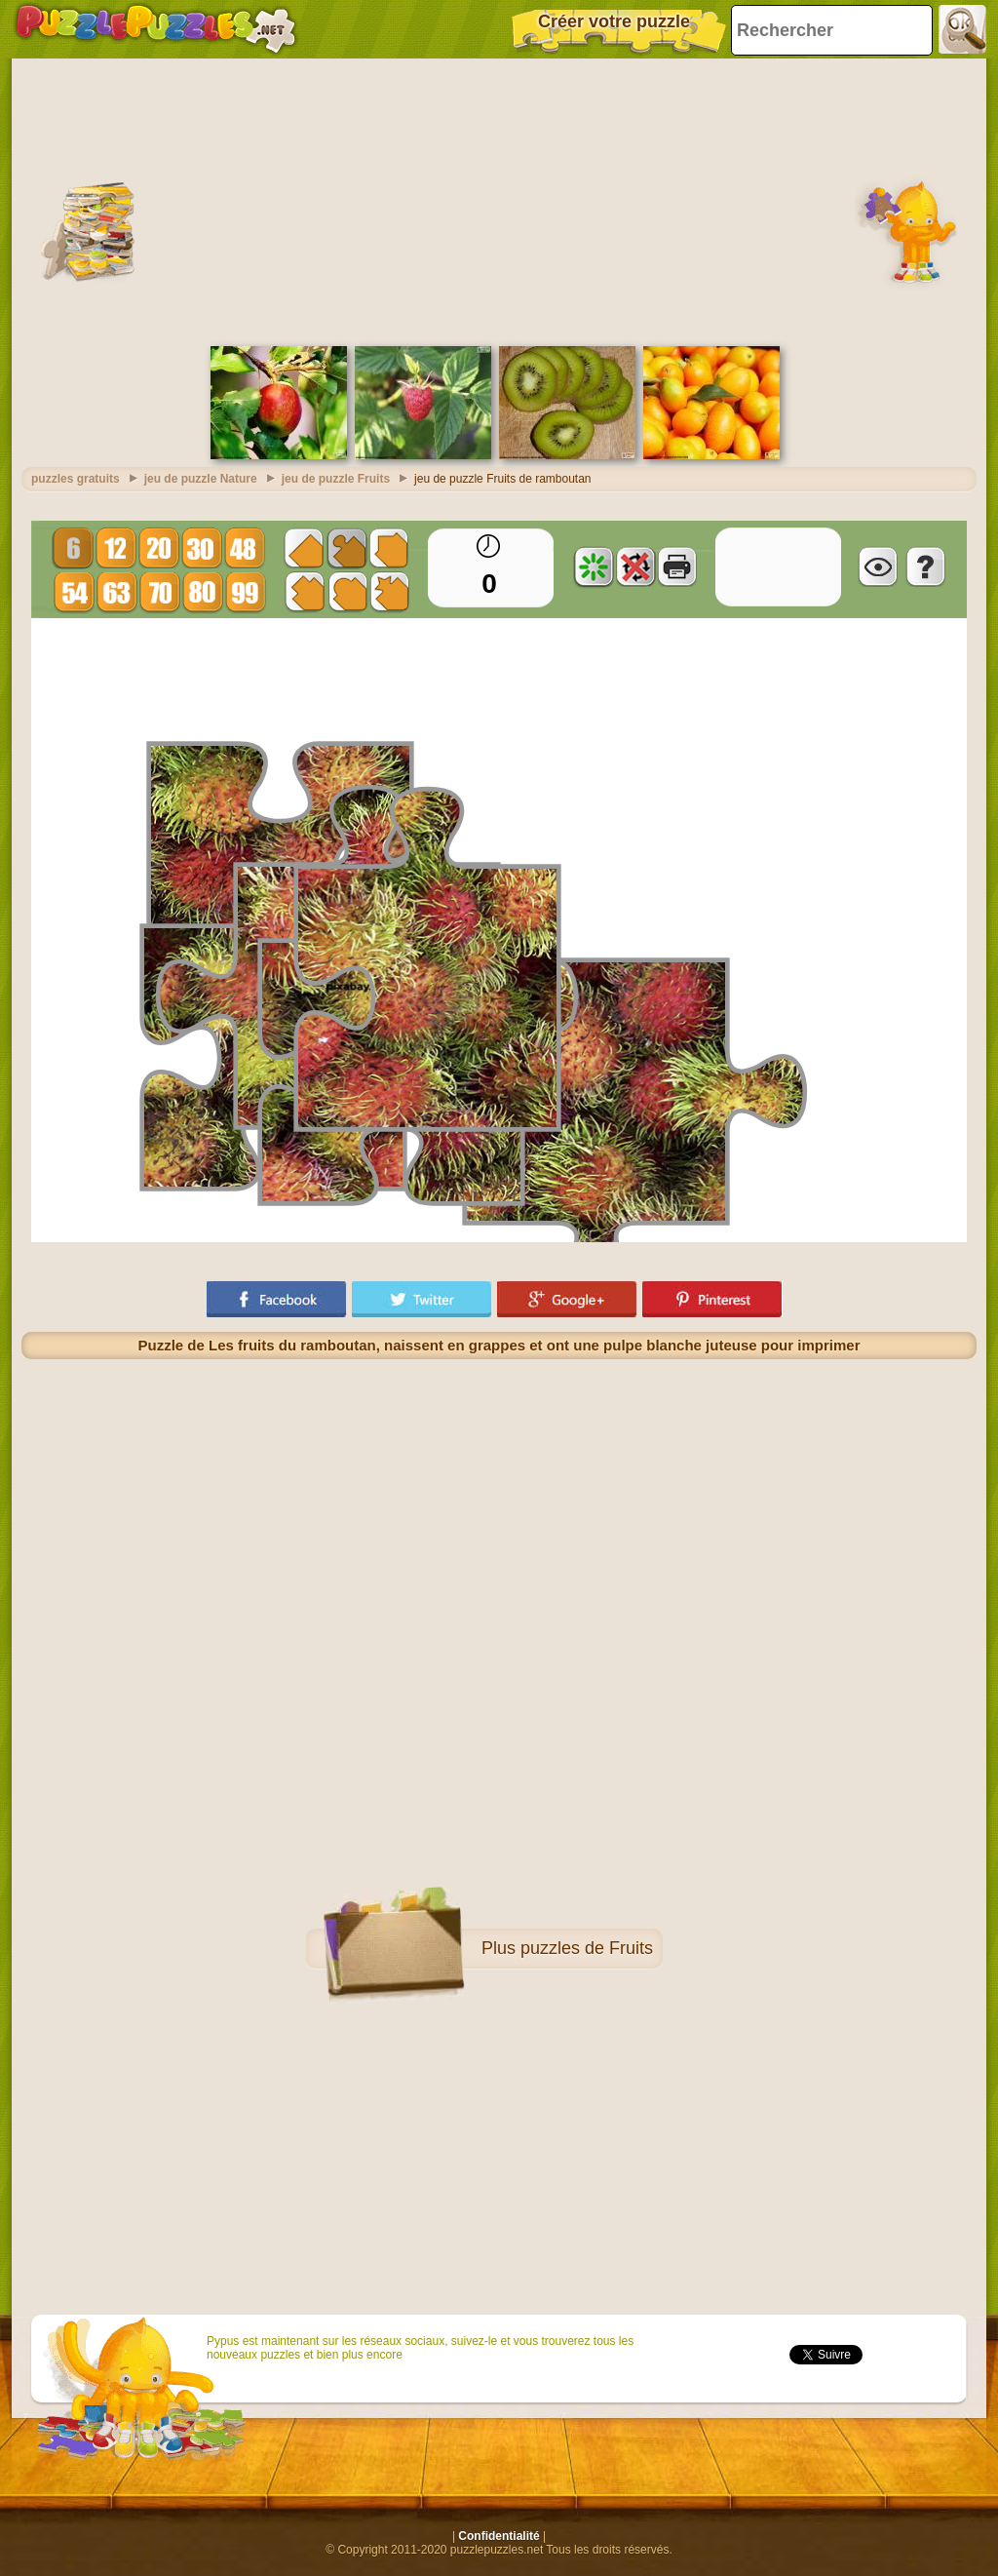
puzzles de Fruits (586, 1948)
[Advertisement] (499, 199)
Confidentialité (498, 2536)
